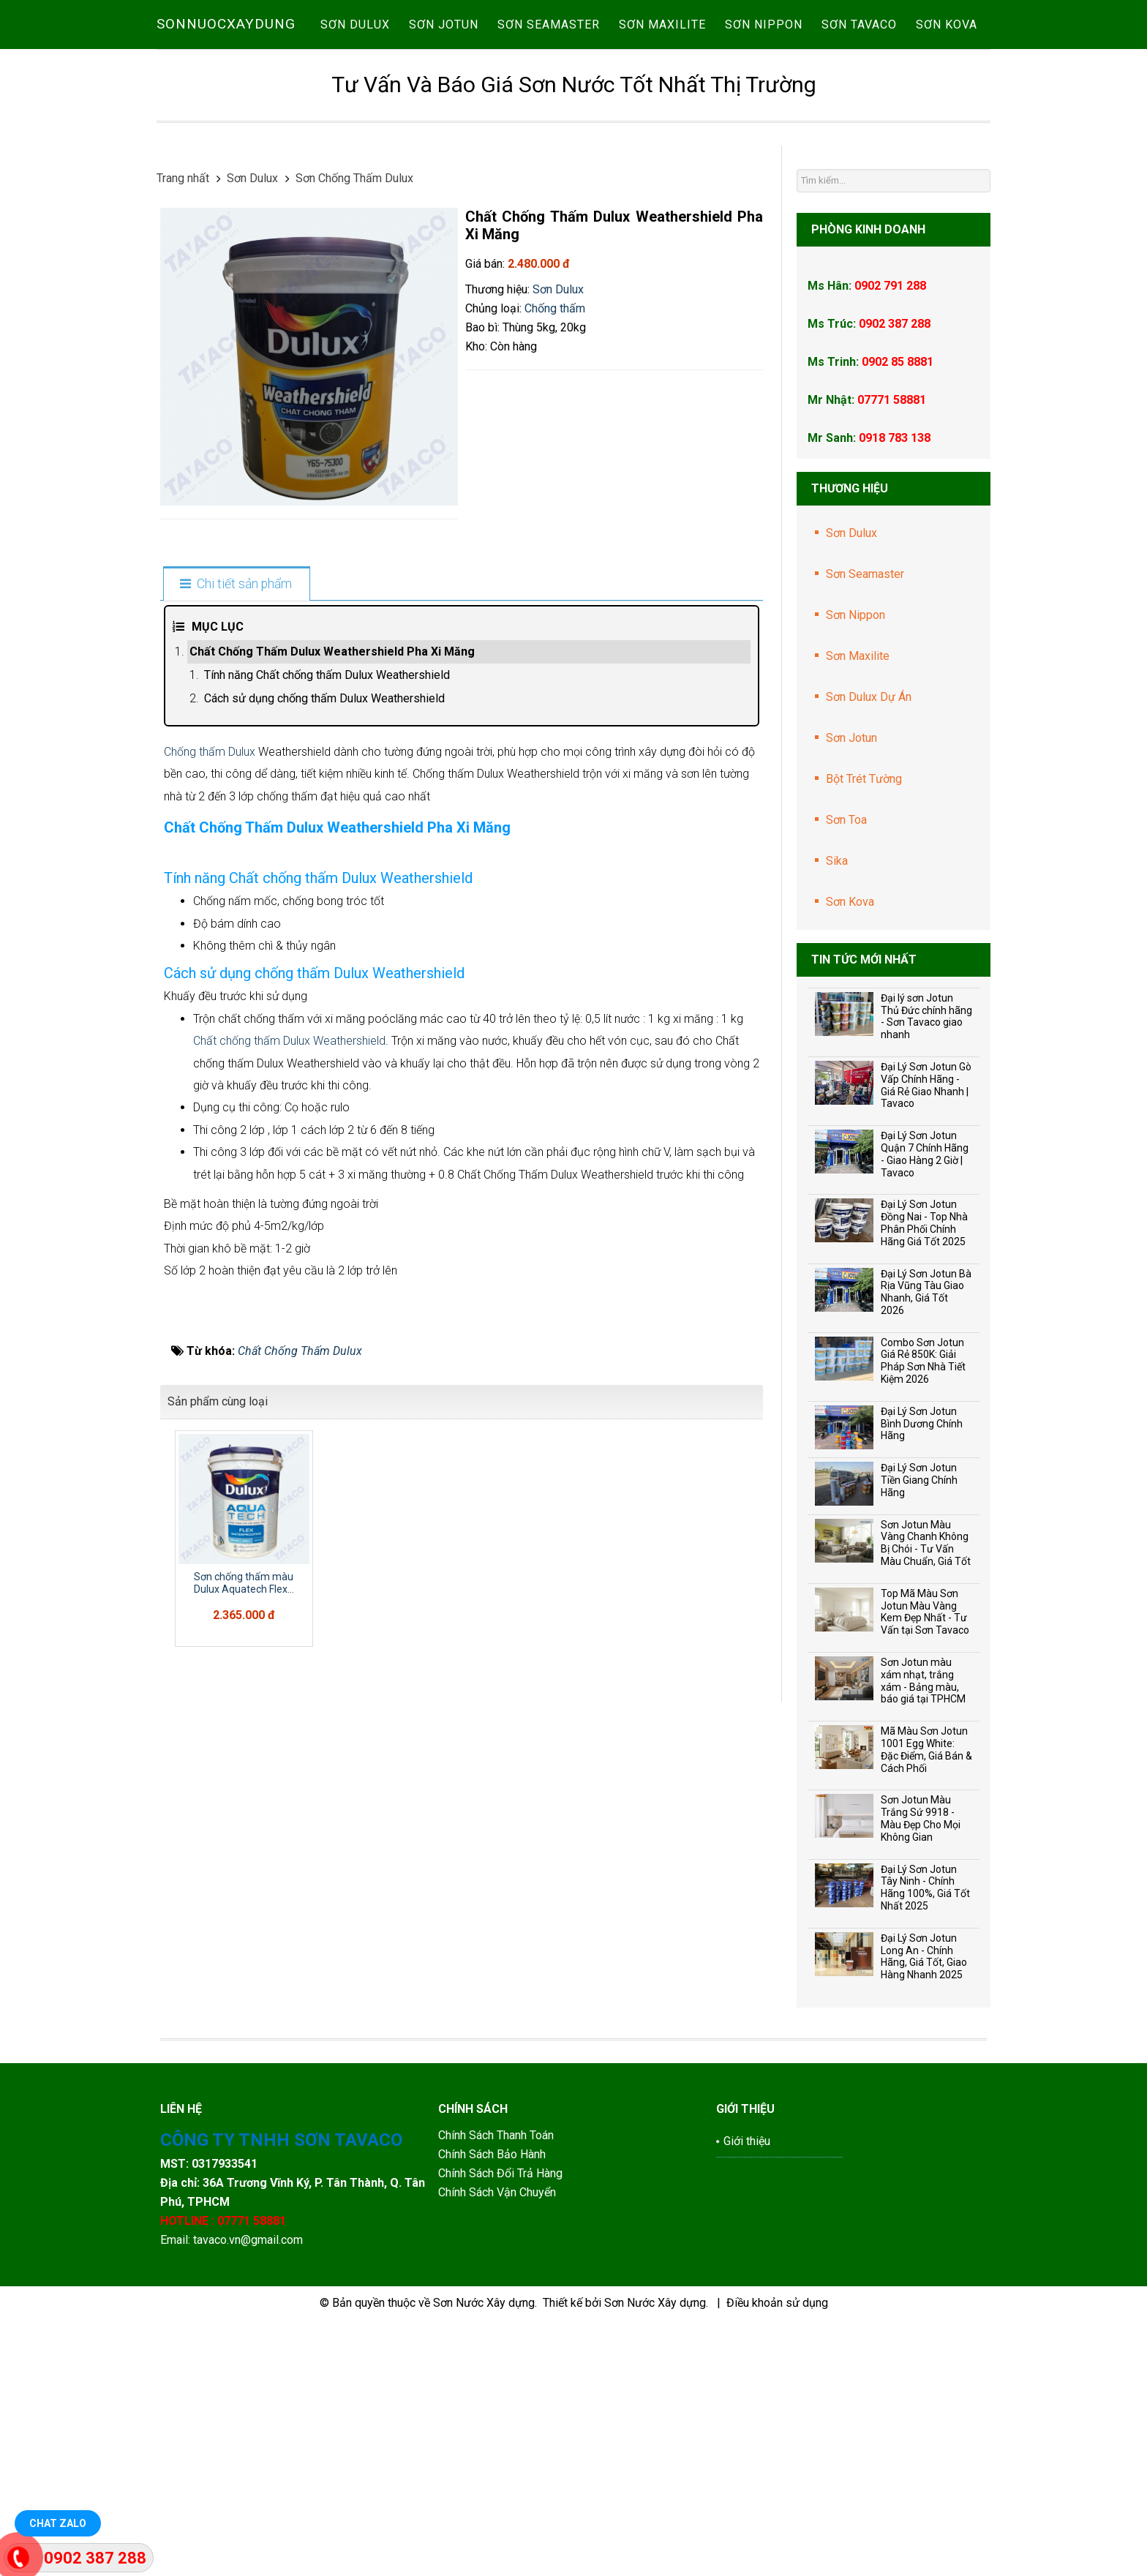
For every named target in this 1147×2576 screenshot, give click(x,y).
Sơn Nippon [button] (763, 24)
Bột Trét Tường (864, 779)
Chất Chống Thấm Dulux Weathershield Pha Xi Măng (332, 651)
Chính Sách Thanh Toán (496, 2362)
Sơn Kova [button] (946, 24)
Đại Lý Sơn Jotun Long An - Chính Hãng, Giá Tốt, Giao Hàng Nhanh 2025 (924, 1956)
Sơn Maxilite (858, 656)
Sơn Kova (850, 902)
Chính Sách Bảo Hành (493, 2381)
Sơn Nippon (855, 615)
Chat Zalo (57, 2523)
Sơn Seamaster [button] (548, 24)
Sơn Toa (846, 820)
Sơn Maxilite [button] (662, 24)
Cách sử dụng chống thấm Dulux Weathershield (324, 698)
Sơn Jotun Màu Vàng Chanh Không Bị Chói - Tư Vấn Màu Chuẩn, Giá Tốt (926, 1543)
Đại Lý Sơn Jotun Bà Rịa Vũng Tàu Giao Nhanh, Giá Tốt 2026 (926, 1292)
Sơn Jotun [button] (443, 24)
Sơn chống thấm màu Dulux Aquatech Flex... (244, 2146)
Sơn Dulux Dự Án (868, 697)
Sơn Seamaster (865, 574)
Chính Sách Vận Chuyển (497, 2419)
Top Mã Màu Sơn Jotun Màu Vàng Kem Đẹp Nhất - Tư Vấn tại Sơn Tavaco (925, 1612)
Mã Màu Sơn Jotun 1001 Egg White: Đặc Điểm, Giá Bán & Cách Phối (926, 1749)
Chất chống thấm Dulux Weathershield (289, 1604)
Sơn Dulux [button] (355, 24)
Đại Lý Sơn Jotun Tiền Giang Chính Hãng (919, 1480)
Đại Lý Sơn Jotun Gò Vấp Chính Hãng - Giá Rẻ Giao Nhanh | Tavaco (926, 1085)
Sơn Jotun (851, 738)
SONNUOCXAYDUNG (226, 23)
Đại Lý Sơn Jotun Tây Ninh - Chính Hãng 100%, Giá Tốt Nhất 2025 (925, 1887)
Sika (837, 861)
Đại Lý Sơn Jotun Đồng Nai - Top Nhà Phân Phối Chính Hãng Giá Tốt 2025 (924, 1222)
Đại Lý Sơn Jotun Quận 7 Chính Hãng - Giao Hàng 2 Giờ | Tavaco (925, 1154)
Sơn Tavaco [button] (859, 24)
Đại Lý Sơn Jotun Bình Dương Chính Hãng (922, 1423)
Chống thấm (554, 308)
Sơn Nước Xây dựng (484, 2529)
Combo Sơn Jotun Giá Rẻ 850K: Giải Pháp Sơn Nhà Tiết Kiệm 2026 (923, 1361)
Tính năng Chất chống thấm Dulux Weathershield (327, 675)
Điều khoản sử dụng (777, 2529)
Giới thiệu (746, 2368)
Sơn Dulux (558, 289)
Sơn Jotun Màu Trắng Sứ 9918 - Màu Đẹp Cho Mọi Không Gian (920, 1818)
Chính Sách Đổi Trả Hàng (501, 2400)
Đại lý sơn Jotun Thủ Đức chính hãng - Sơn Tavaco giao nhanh (926, 1016)
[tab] (236, 584)
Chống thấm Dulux (209, 752)
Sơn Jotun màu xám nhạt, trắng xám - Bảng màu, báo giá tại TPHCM (923, 1680)
